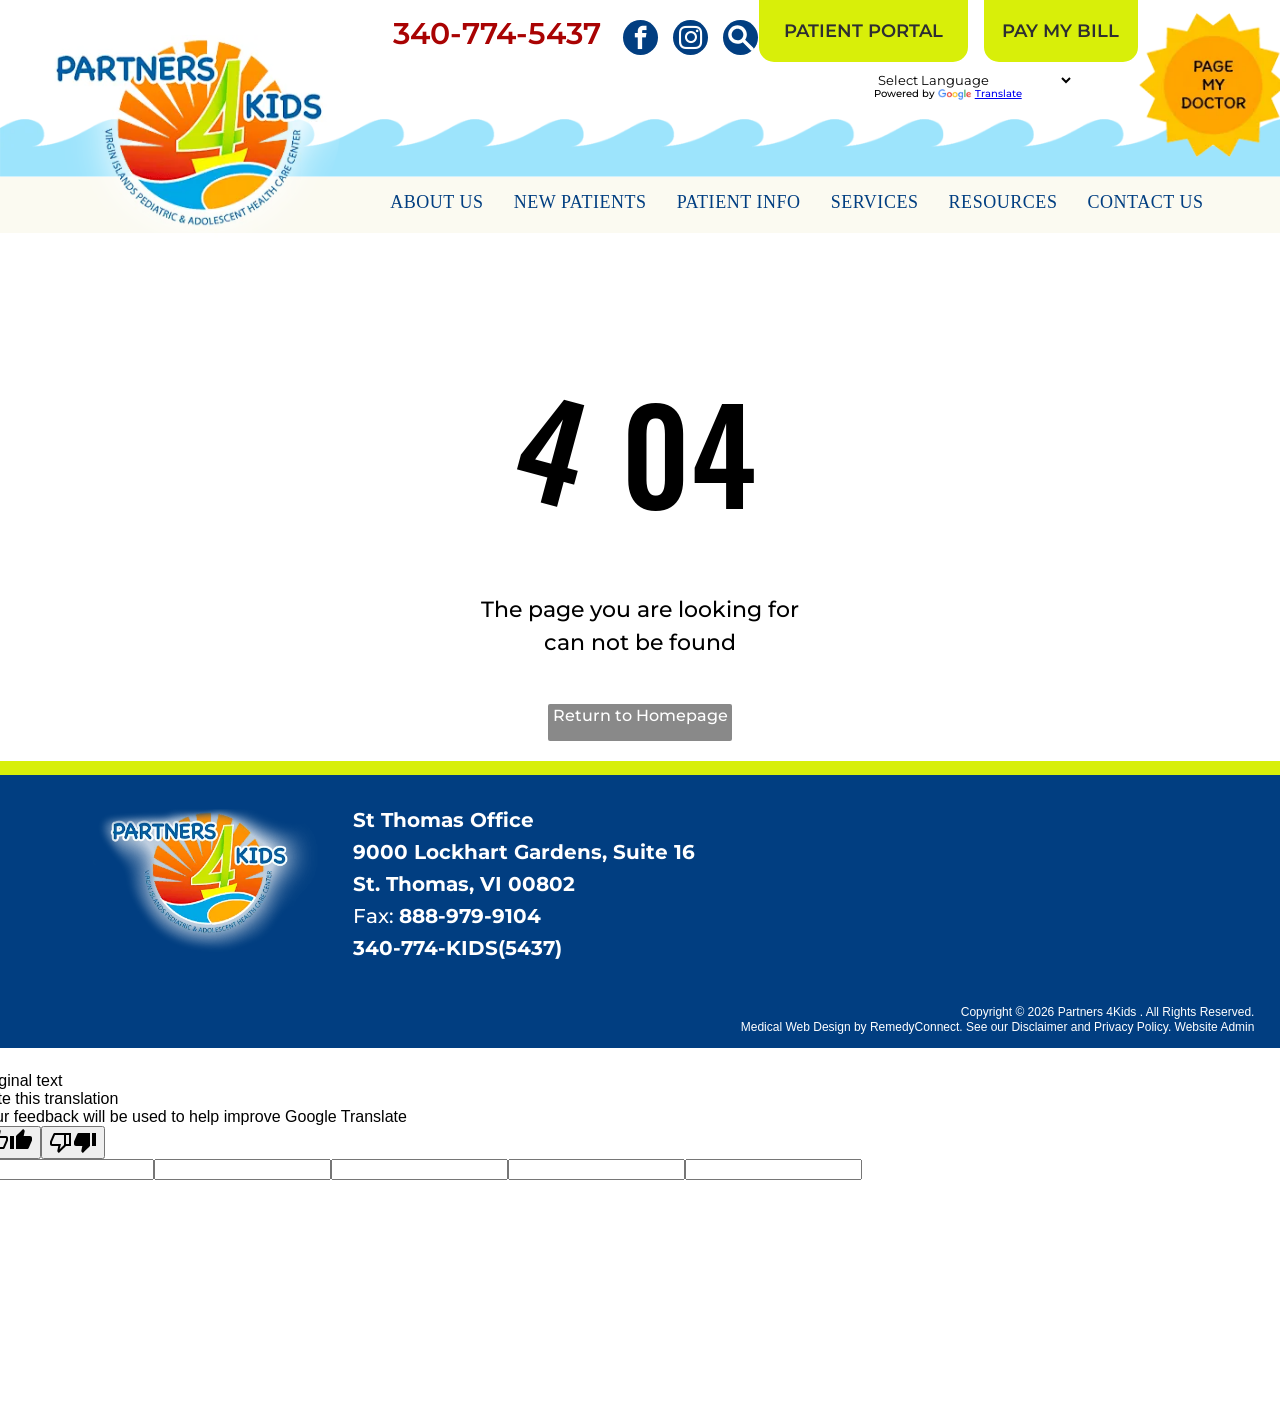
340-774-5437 (497, 33)
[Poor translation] (73, 1142)
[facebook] (640, 40)
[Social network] (740, 40)
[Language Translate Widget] (974, 80)
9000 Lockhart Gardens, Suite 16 (524, 852)
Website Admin (1215, 1027)
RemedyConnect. (916, 1027)
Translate (980, 93)
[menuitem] (437, 205)
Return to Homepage (640, 715)
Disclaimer (1039, 1027)
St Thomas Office (443, 820)
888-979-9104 (470, 916)
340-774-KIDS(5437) (457, 948)
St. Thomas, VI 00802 (464, 884)
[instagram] (690, 40)
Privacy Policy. (1132, 1027)
